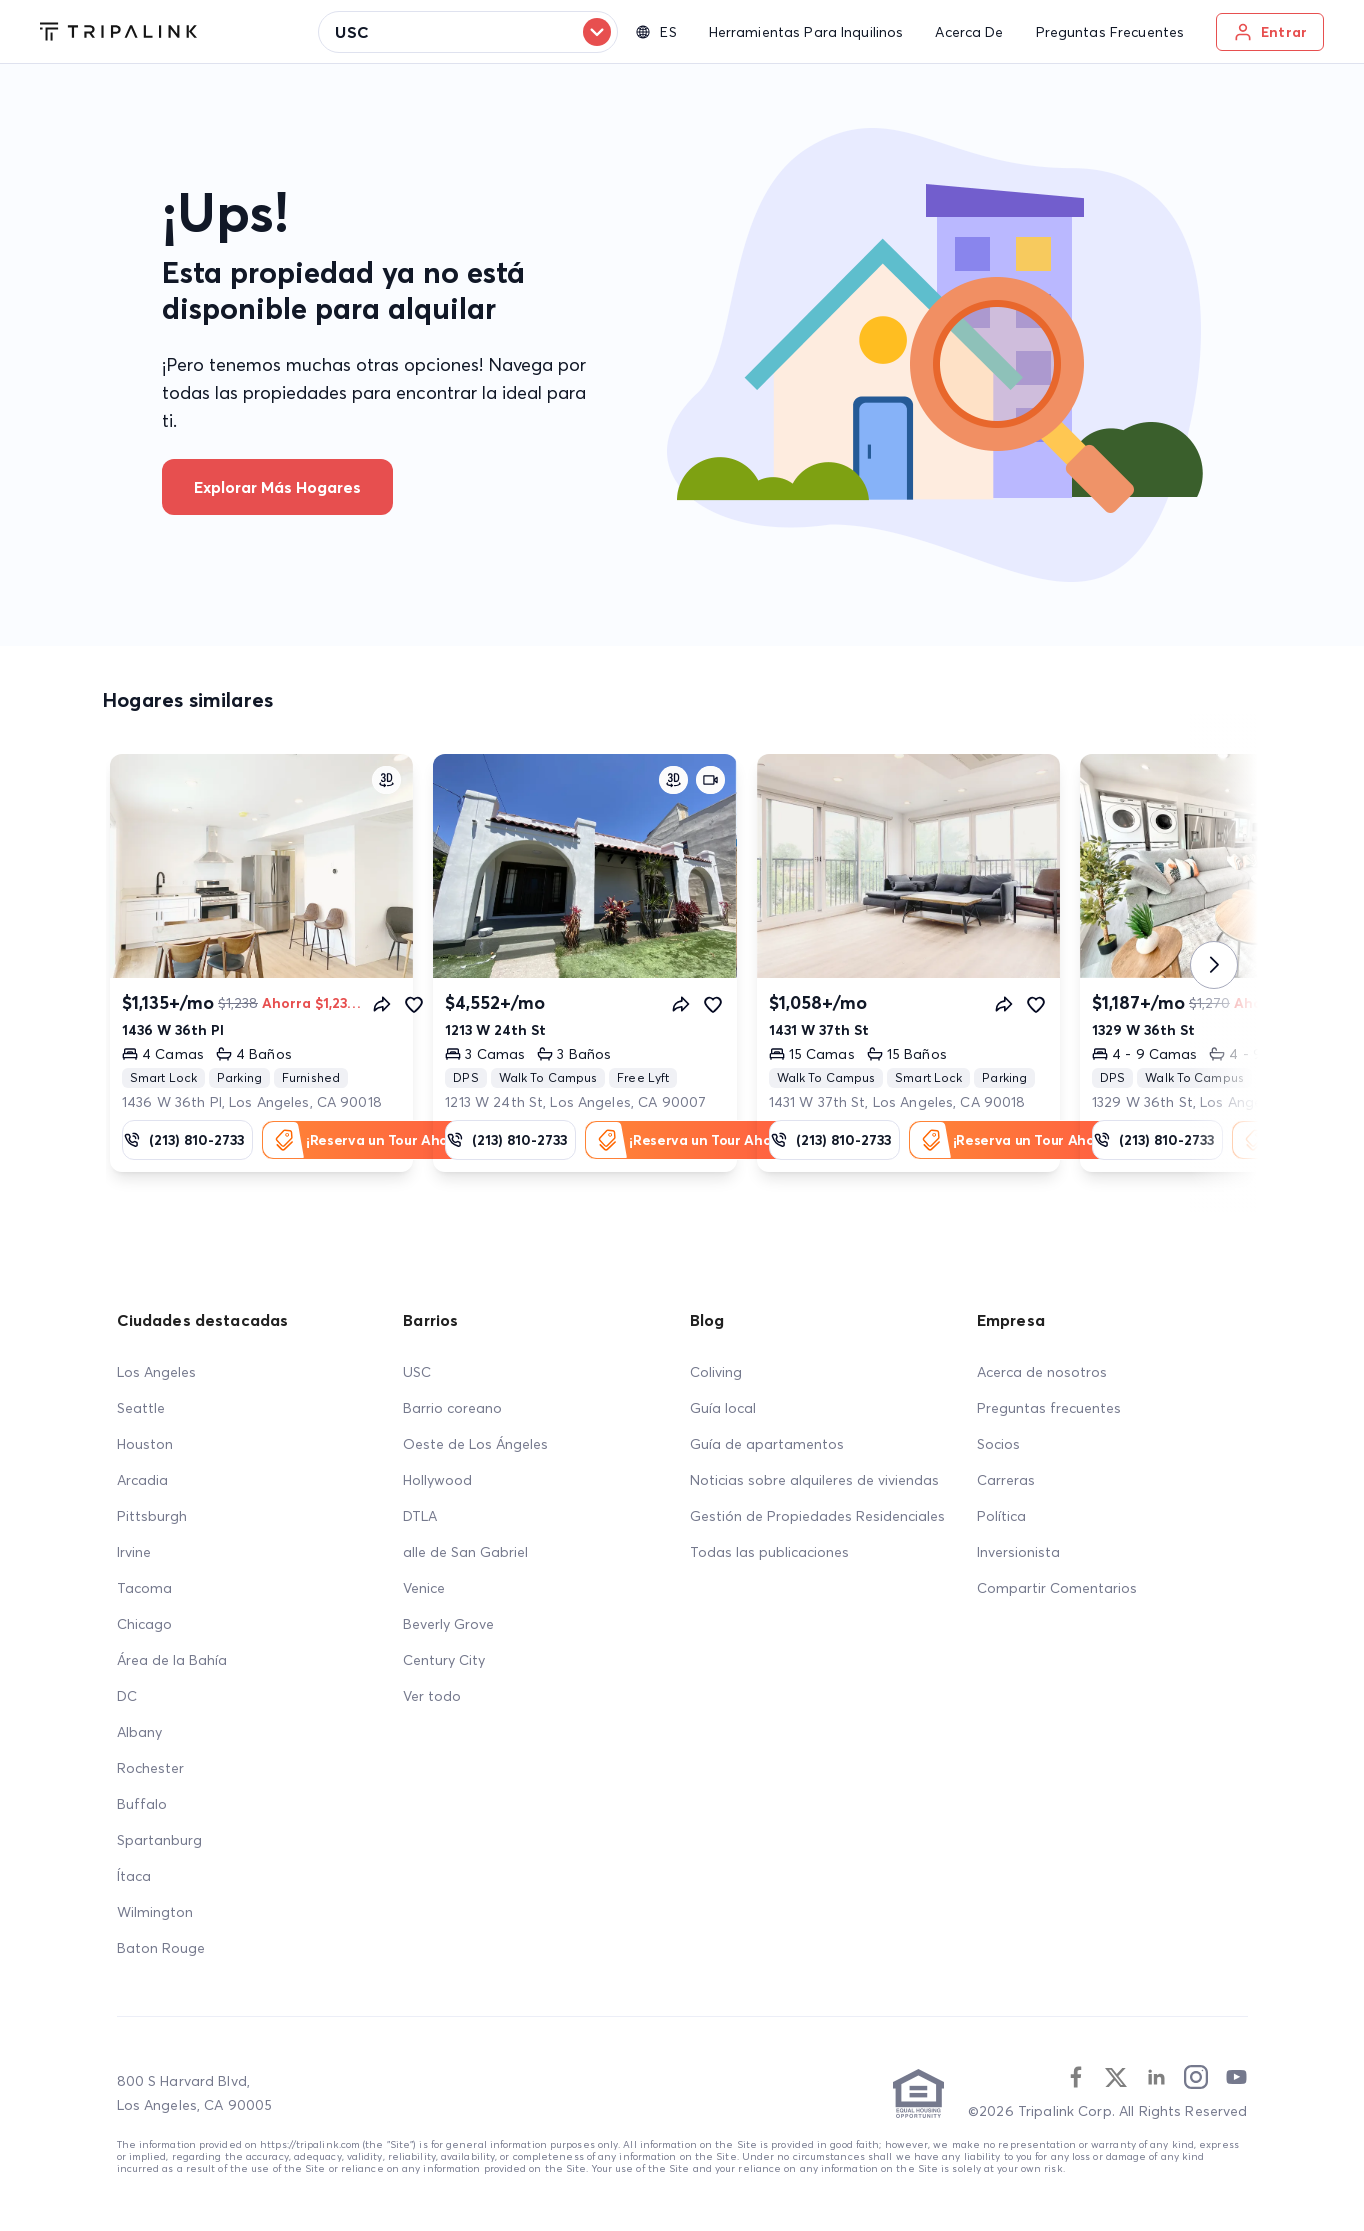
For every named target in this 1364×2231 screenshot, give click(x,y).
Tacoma (144, 1588)
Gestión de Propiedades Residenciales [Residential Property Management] (817, 1516)
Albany (139, 1732)
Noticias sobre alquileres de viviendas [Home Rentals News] (814, 1480)
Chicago (144, 1624)
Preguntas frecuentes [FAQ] (1049, 1408)
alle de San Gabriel (465, 1552)
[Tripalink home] (118, 32)
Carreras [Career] (1006, 1480)
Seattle (141, 1408)
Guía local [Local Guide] (723, 1408)
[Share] (382, 1004)
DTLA (420, 1516)
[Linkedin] (1156, 2077)
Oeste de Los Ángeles (475, 1444)
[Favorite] (414, 1004)
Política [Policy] (1001, 1516)
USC (417, 1372)
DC (127, 1696)
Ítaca (134, 1876)
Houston (145, 1444)
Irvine (134, 1552)
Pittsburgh (152, 1516)
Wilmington (155, 1912)
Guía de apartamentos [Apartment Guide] (767, 1444)
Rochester (150, 1768)
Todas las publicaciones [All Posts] (769, 1552)
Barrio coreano (452, 1408)
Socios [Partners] (998, 1444)
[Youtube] (1236, 2077)
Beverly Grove (448, 1624)
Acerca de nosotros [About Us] (1042, 1372)
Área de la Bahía (172, 1660)
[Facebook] (1076, 2077)
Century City (444, 1660)
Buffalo (142, 1804)
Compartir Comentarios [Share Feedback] (1057, 1588)
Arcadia (142, 1480)
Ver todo (432, 1696)
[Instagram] (1196, 2077)
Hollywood (437, 1480)
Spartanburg (159, 1840)
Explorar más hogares (277, 487)
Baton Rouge (161, 1948)
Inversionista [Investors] (1018, 1552)
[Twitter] (1116, 2077)
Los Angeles (156, 1372)
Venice (424, 1588)
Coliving (716, 1372)
